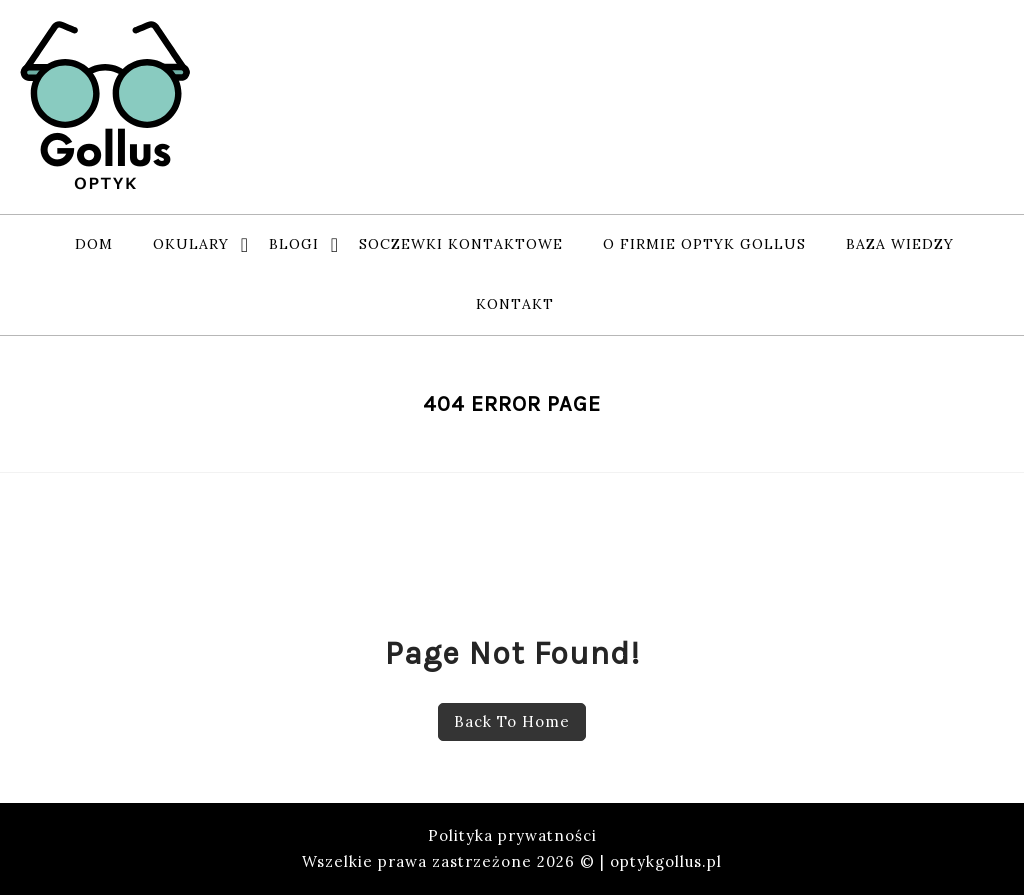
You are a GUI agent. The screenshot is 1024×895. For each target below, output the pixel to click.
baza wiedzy (900, 244)
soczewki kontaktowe (461, 244)
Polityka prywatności (512, 835)
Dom (94, 244)
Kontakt (515, 304)
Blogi (294, 244)
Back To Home (512, 721)
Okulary (191, 244)
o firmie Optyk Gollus (704, 244)
